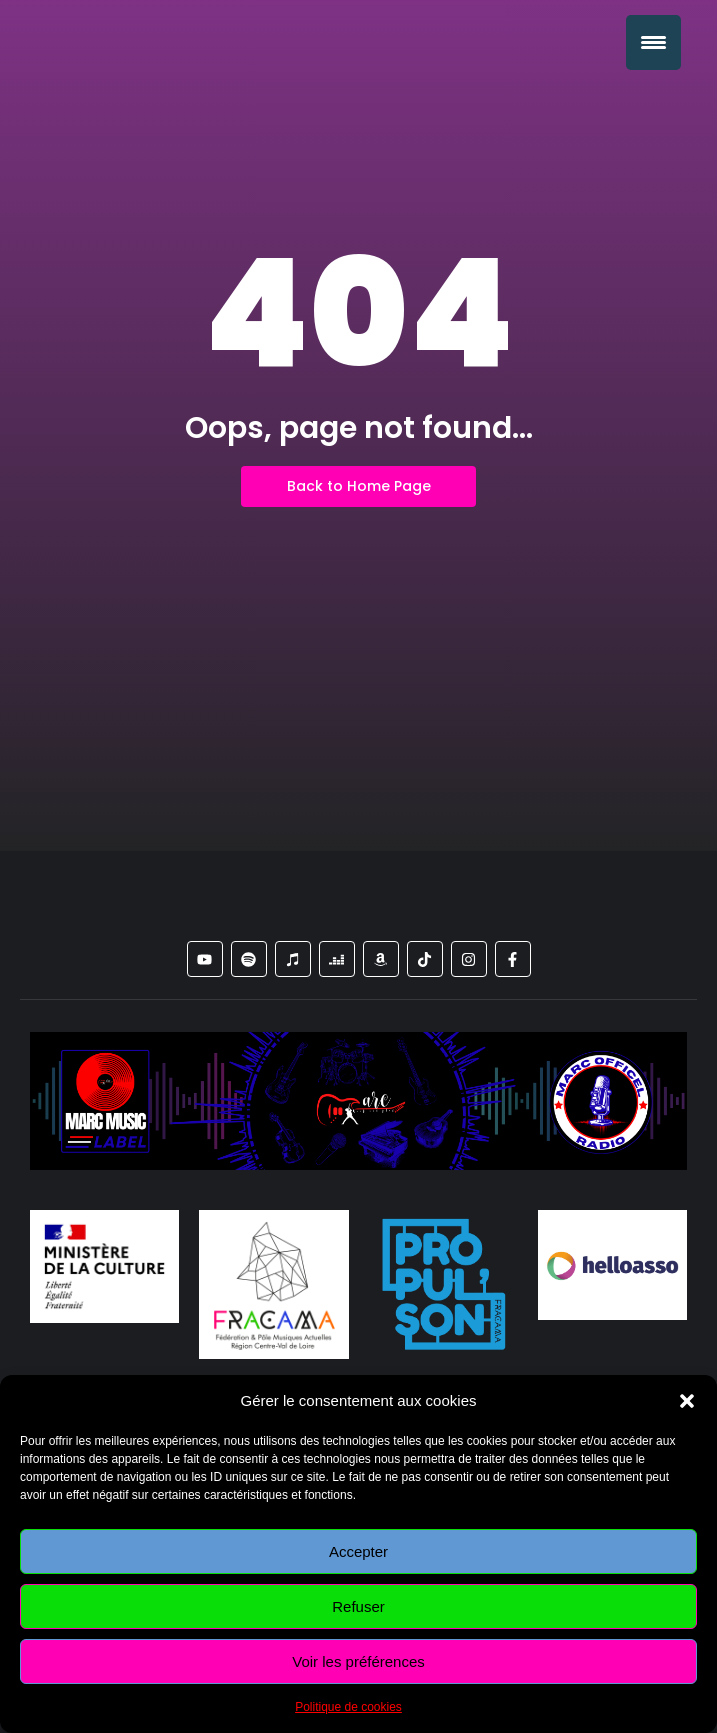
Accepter (358, 1551)
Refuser (358, 1606)
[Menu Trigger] (653, 42)
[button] (687, 1401)
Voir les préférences (358, 1661)
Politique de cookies (348, 1707)
